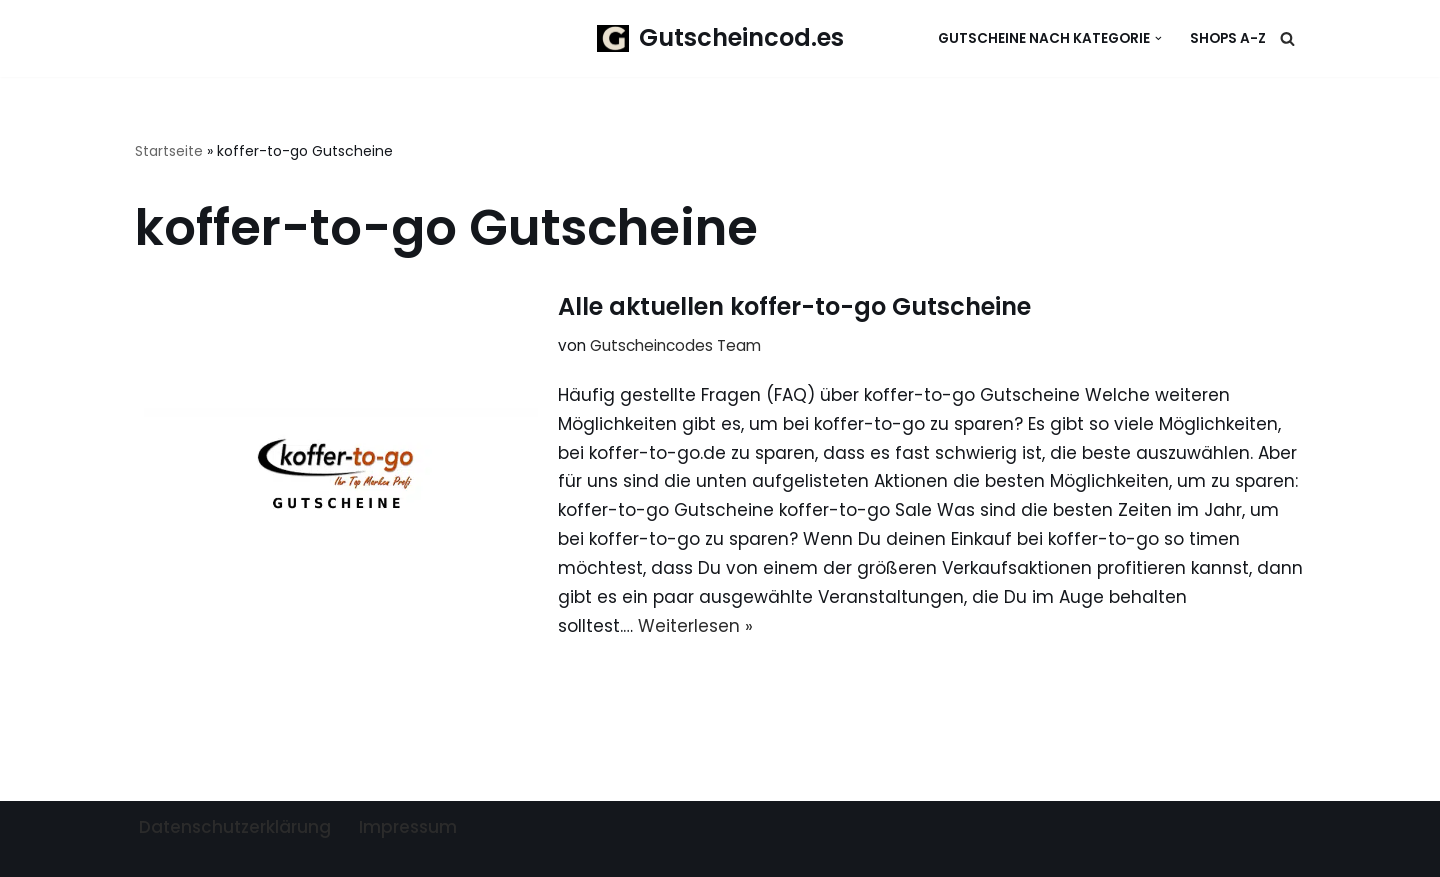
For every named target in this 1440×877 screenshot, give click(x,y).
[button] (1158, 38)
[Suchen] (1287, 38)
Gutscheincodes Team (675, 345)
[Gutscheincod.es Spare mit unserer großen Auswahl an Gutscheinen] (720, 38)
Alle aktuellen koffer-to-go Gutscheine (794, 306)
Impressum (408, 827)
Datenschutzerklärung (235, 827)
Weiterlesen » (695, 626)
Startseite (169, 151)
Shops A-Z (1228, 38)
